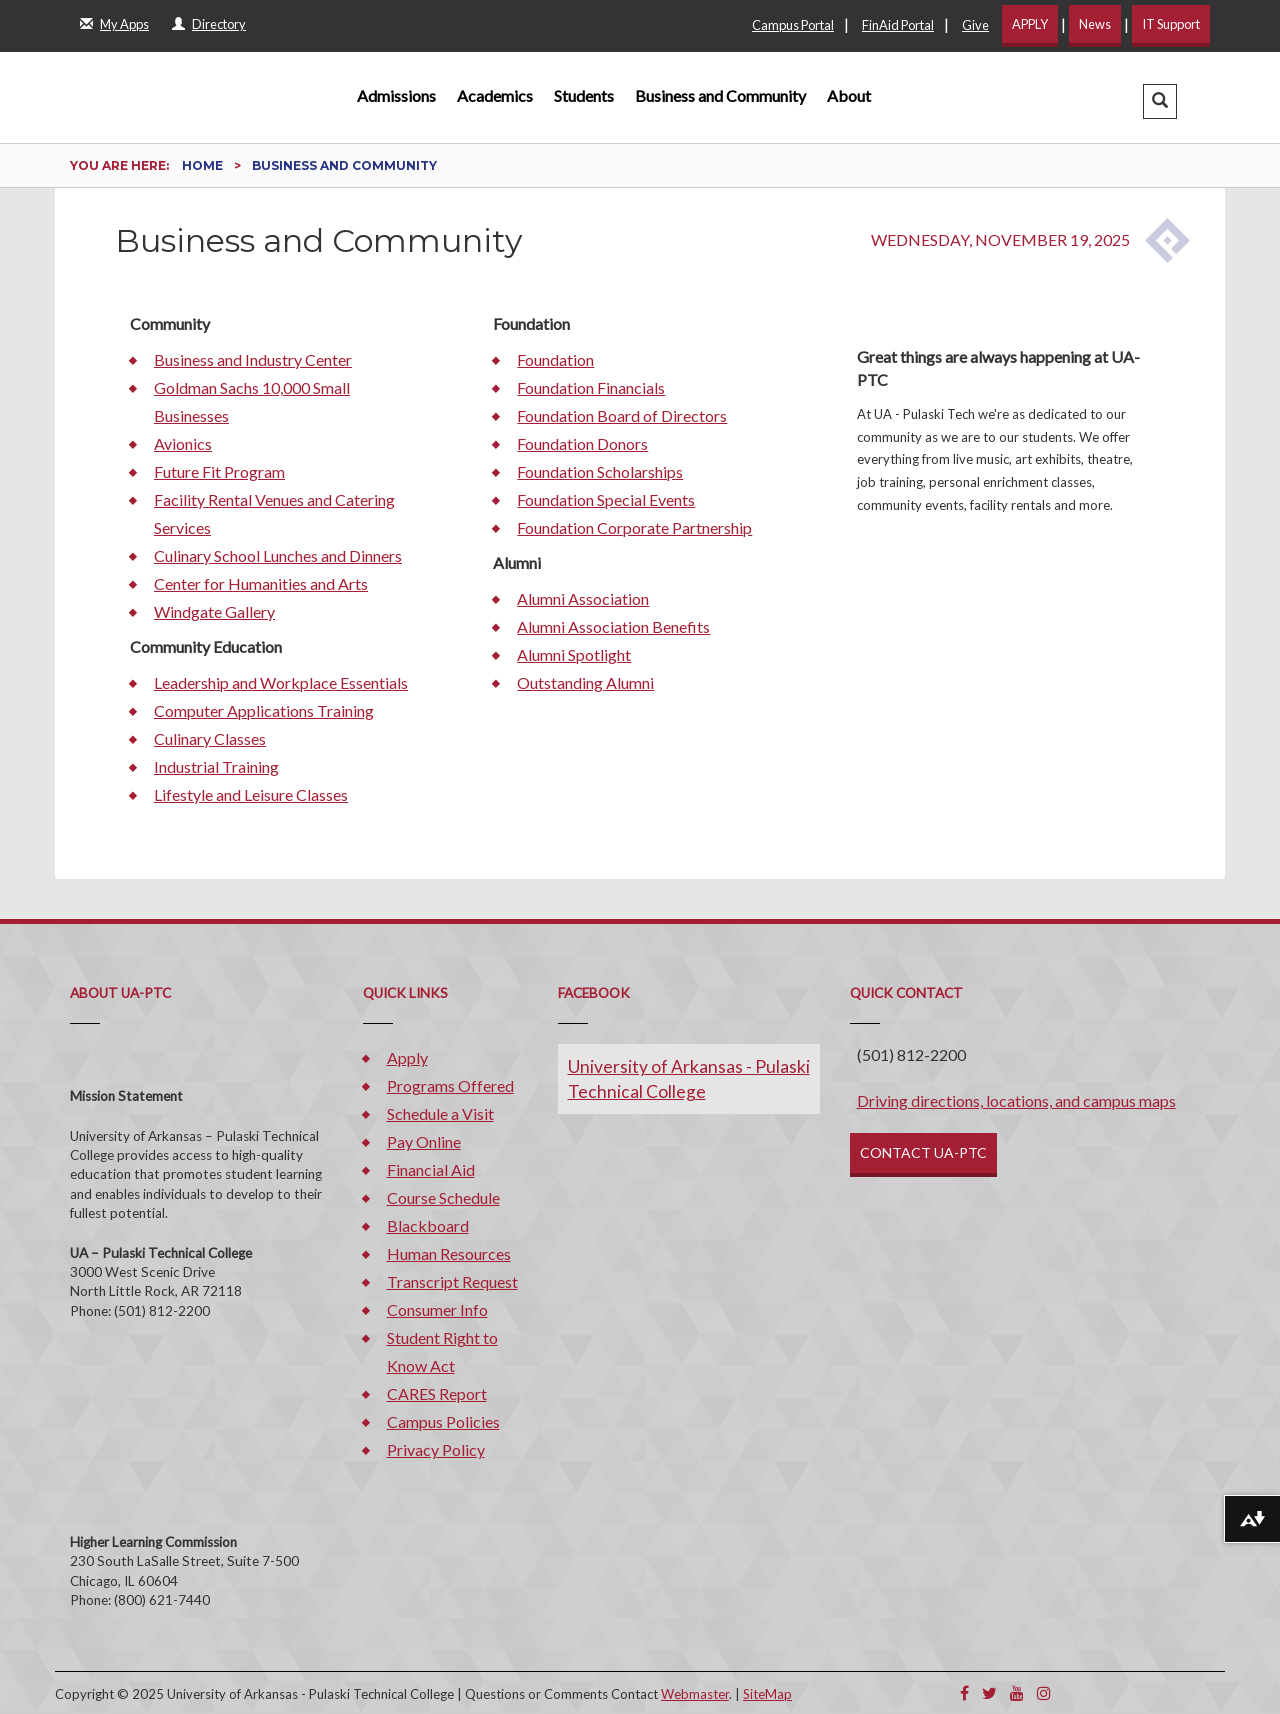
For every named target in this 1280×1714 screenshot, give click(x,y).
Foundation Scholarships (600, 471)
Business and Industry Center (253, 359)
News (1095, 24)
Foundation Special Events (606, 499)
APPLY (1030, 24)
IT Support (1171, 24)
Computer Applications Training (264, 710)
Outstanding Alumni (585, 682)
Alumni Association (583, 598)
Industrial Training (216, 766)
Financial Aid (431, 1169)
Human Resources (449, 1253)
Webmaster (695, 1694)
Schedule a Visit (440, 1113)
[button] (1160, 101)
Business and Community (720, 95)
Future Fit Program (219, 471)
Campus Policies (443, 1421)
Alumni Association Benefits (613, 626)
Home (204, 165)
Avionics (183, 443)
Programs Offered (450, 1085)
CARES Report (437, 1393)
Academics (495, 95)
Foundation (555, 359)
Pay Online (424, 1141)
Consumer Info (437, 1309)
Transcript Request (452, 1281)
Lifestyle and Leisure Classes (251, 794)
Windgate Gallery (214, 611)
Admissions (396, 95)
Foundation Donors (582, 443)
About (849, 95)
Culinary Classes (210, 738)
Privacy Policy (436, 1449)
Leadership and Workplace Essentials (281, 682)
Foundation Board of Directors (622, 415)
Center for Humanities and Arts (261, 583)
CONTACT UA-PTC (923, 1152)
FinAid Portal (898, 25)
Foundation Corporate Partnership (634, 527)
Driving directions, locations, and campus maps (1016, 1100)
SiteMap (767, 1694)
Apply (407, 1057)
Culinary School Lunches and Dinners (278, 555)
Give (975, 25)
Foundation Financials (591, 387)
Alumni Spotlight (574, 654)
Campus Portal (793, 25)
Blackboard (428, 1225)
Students (584, 95)
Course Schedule (443, 1197)
